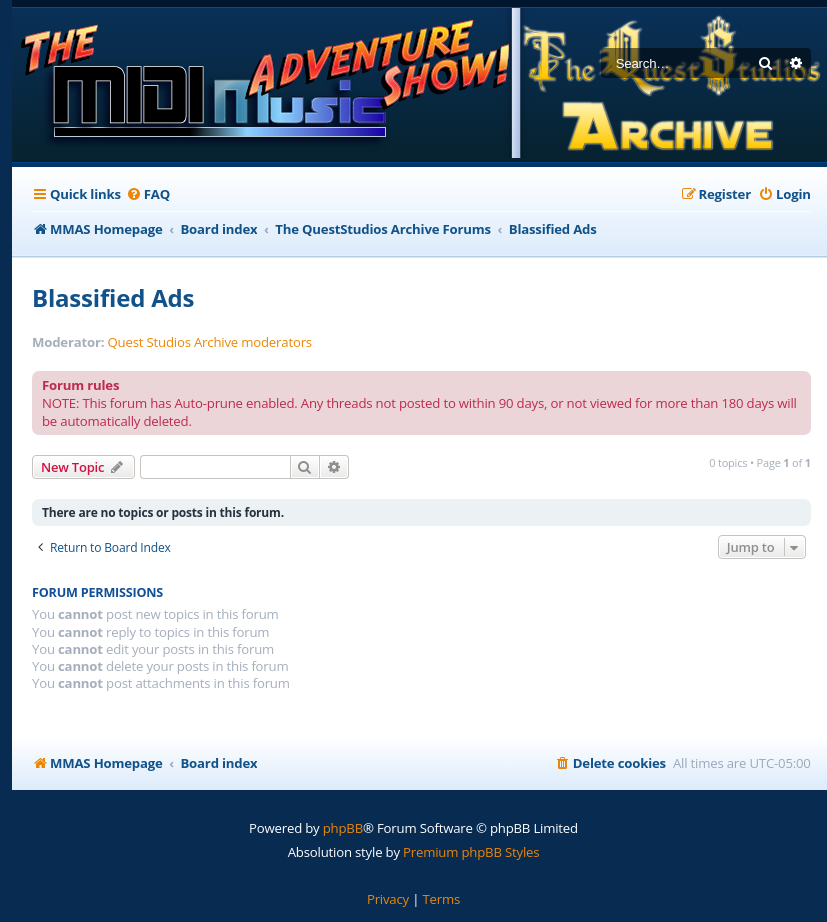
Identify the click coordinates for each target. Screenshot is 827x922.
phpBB (343, 828)
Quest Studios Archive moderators (210, 342)
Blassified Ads (113, 297)
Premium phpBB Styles (471, 852)
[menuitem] (148, 194)
